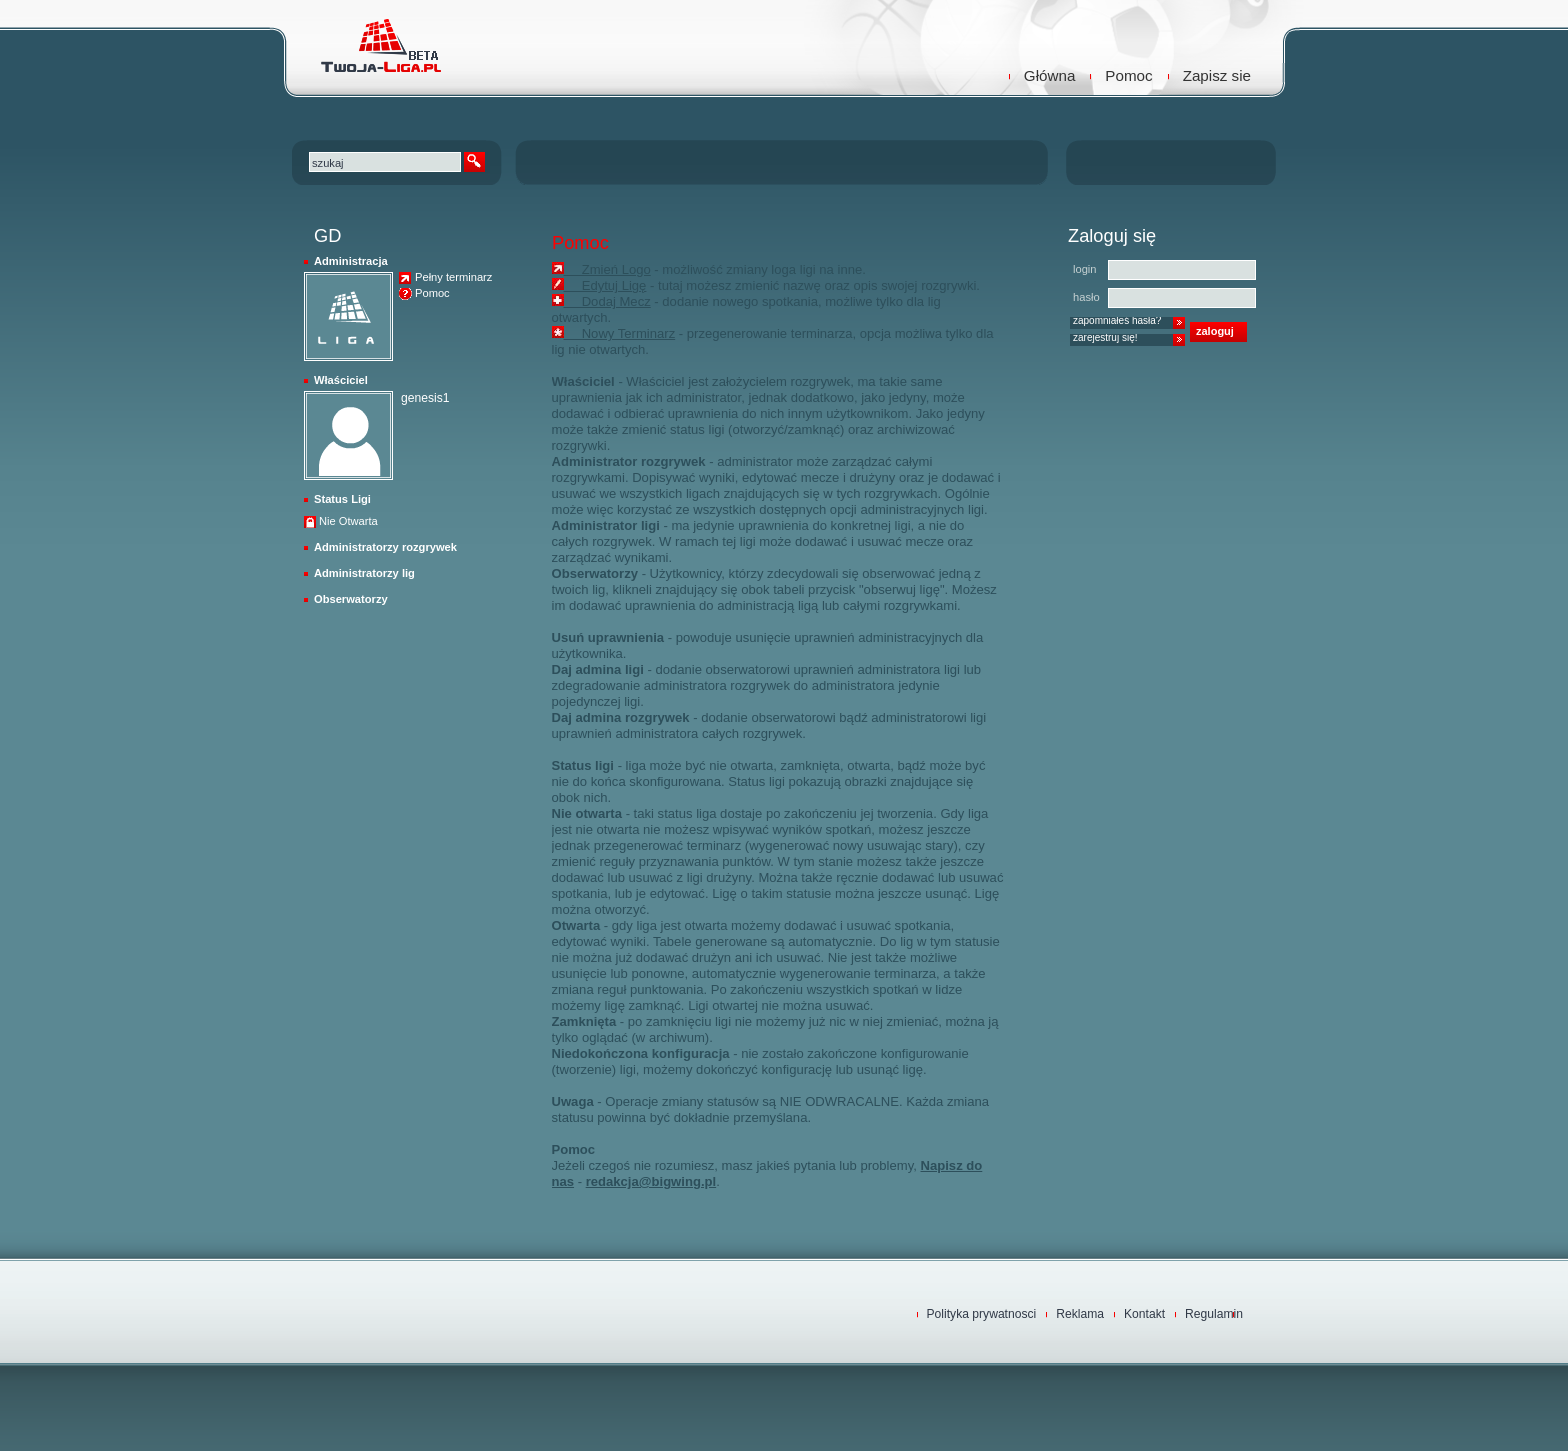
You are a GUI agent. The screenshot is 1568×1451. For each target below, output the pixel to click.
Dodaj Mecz (607, 301)
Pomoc (1128, 75)
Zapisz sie (1217, 75)
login (1085, 269)
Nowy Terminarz (620, 333)
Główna (1050, 75)
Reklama (1080, 1314)
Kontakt (1144, 1314)
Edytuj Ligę (605, 285)
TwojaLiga (379, 45)
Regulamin (1214, 1314)
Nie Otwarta (348, 521)
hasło (1086, 297)
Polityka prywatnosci (982, 1314)
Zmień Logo (607, 269)
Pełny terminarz (453, 277)
